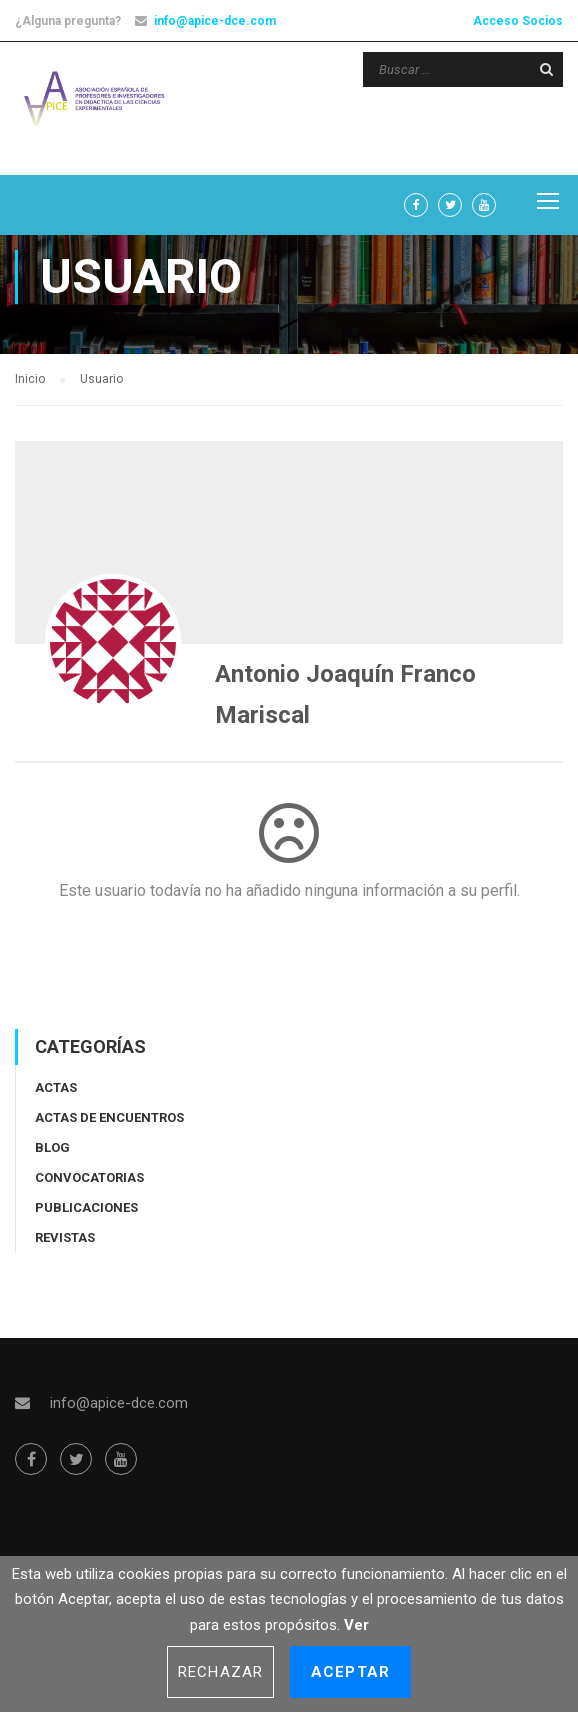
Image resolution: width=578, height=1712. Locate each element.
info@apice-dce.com (215, 21)
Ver (356, 1625)
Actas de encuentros (109, 1127)
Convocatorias (89, 1187)
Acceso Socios (518, 21)
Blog (52, 1157)
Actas (56, 1097)
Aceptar (350, 1672)
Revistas (65, 1247)
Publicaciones (86, 1217)
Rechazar (220, 1672)
